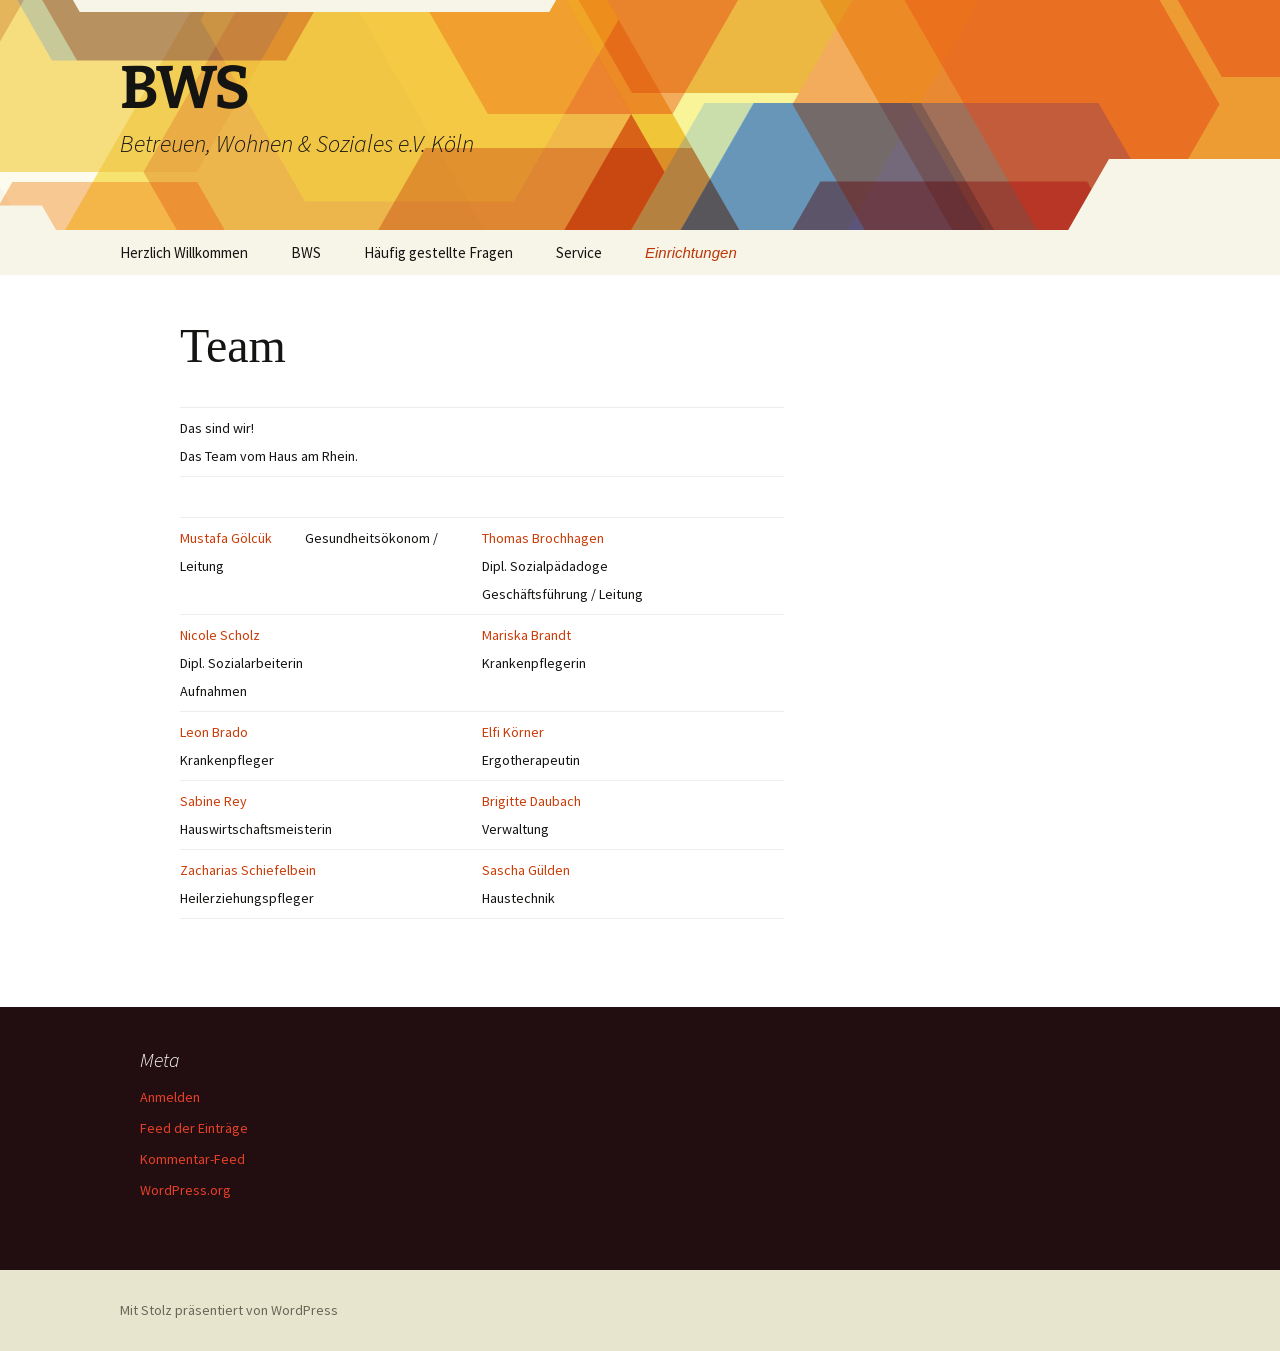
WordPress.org (185, 1190)
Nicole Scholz (220, 635)
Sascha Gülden (526, 870)
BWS (306, 252)
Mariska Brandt (526, 635)
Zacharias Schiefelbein (248, 870)
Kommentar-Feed (192, 1159)
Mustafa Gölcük (226, 538)
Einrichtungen (691, 252)
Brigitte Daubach (531, 801)
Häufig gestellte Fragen (438, 252)
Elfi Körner (513, 732)
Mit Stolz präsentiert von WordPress (229, 1310)
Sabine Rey (213, 801)
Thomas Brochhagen (543, 538)
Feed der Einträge (194, 1128)
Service (579, 252)
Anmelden (170, 1097)
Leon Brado (214, 732)
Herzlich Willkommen (184, 252)
